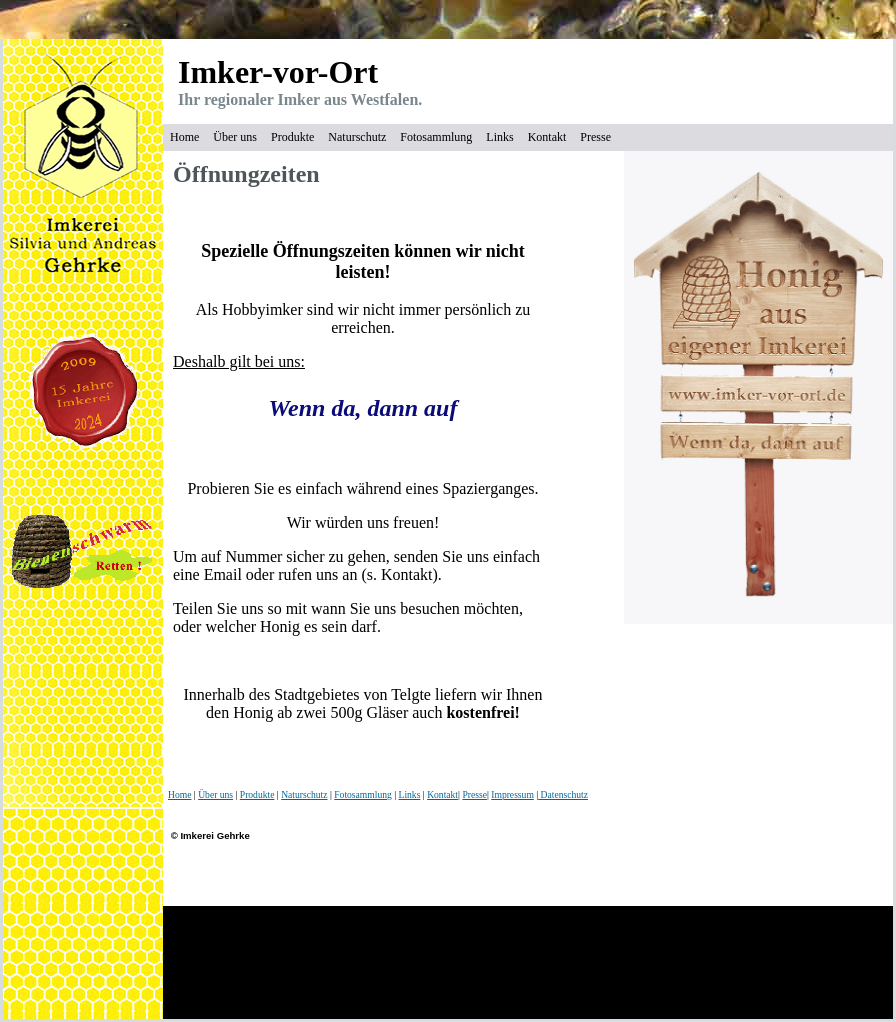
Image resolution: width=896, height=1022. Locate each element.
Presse (595, 137)
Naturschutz (357, 137)
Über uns (235, 137)
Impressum (512, 794)
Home (184, 137)
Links (499, 137)
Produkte (292, 137)
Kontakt (547, 137)
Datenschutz (563, 794)
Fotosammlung (436, 137)
